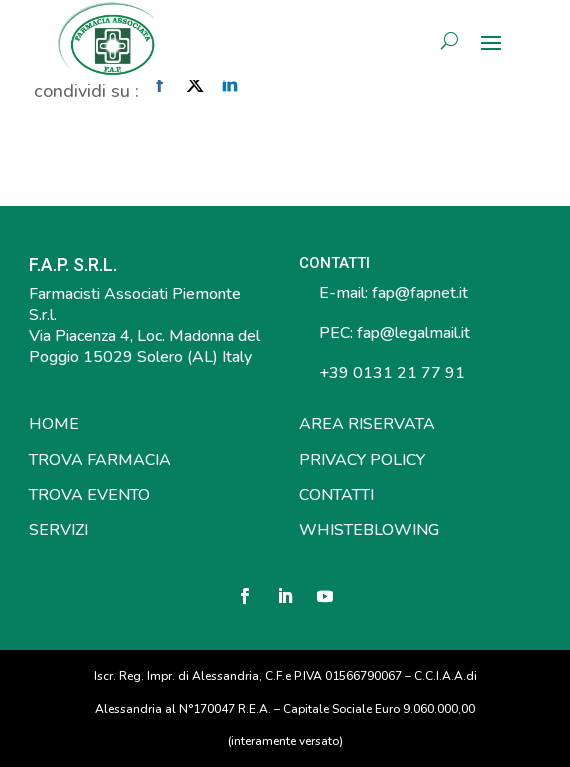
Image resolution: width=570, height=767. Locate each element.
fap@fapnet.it (420, 293)
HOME (54, 424)
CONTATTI (336, 495)
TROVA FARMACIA (100, 460)
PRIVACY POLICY (362, 460)
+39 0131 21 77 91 (390, 373)
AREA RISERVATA (367, 424)
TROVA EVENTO (89, 495)
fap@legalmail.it (413, 333)
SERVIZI (58, 530)
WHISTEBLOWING (369, 530)
